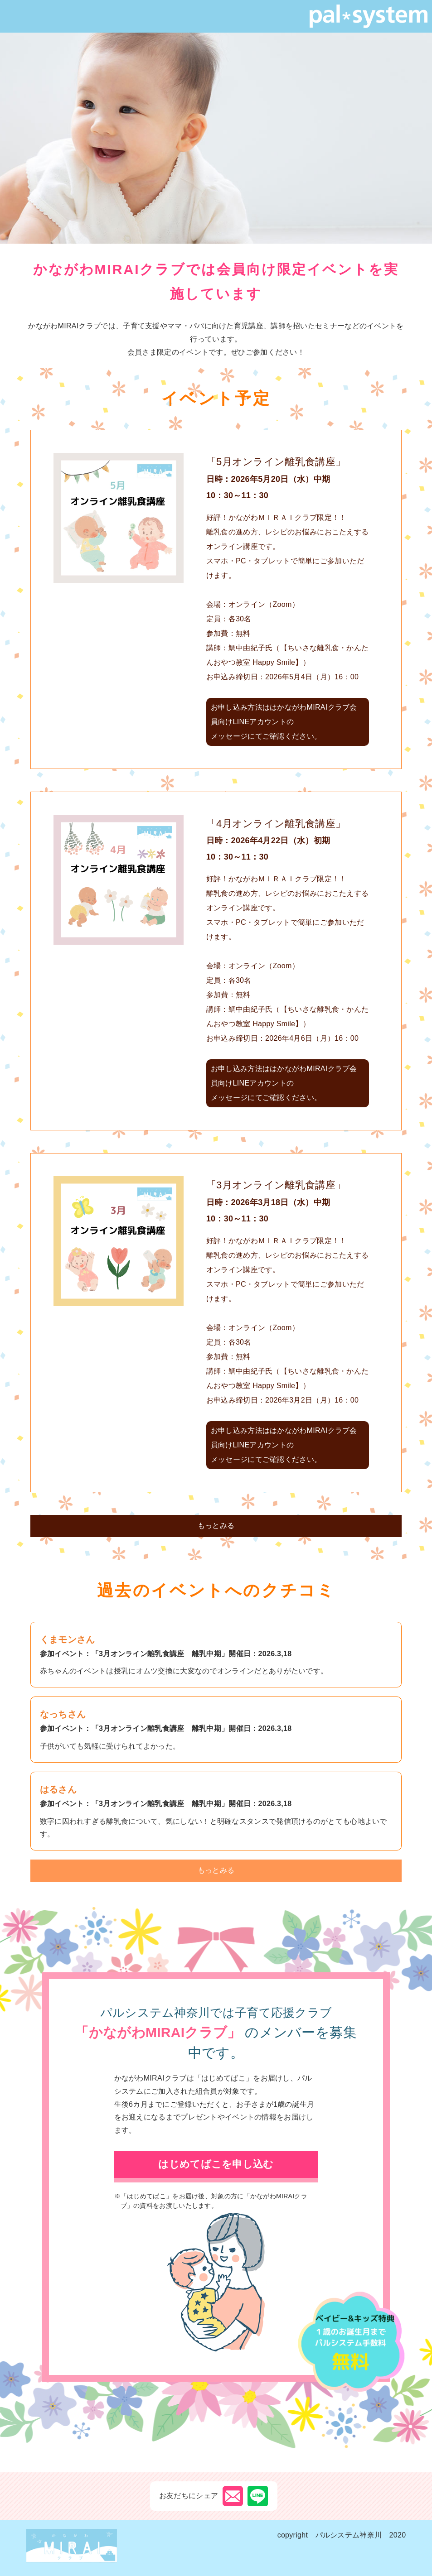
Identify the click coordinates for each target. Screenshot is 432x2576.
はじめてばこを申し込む (215, 2164)
